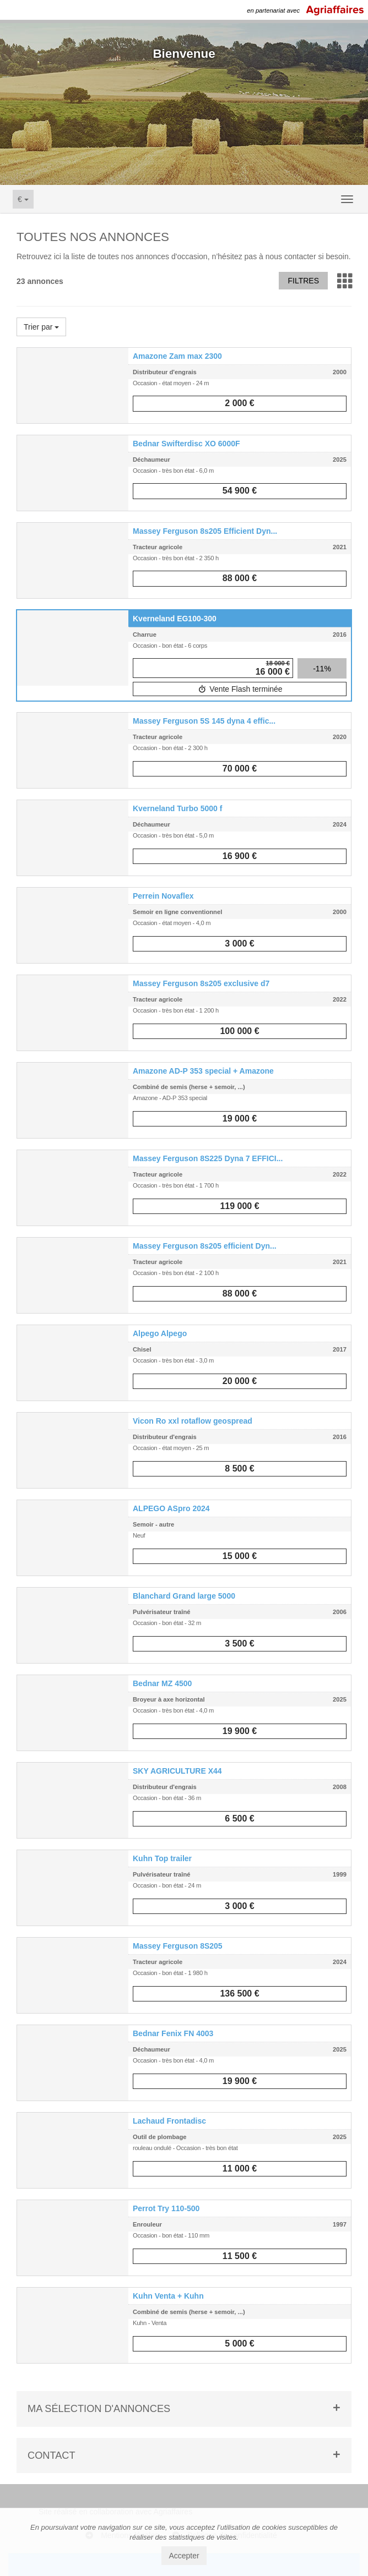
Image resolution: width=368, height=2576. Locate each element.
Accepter (184, 2555)
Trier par (41, 326)
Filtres (303, 280)
